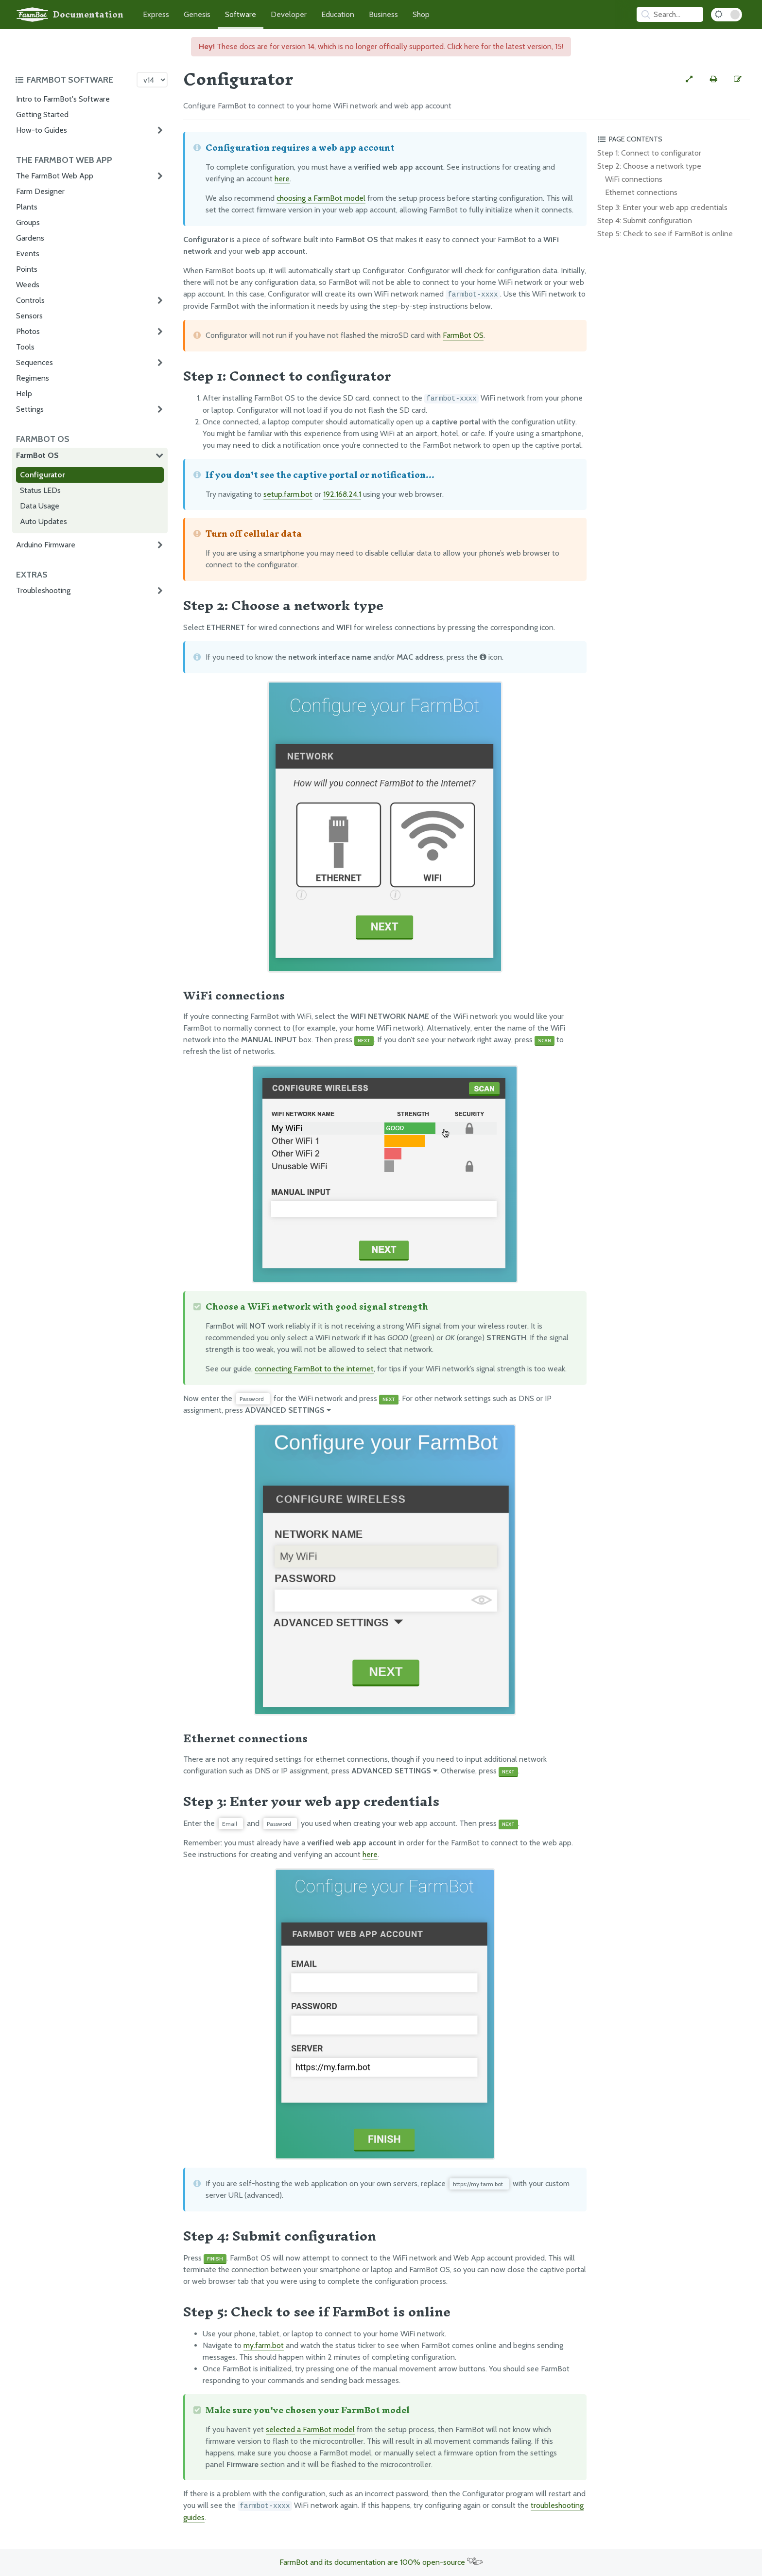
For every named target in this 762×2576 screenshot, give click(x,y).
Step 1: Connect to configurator (649, 153)
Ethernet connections (641, 192)
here (282, 178)
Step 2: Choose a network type (649, 166)
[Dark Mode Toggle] (726, 14)
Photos (28, 331)
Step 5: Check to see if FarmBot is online (665, 233)
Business (383, 14)
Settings (30, 409)
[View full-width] (689, 79)
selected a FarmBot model (310, 2429)
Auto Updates (43, 521)
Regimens (32, 378)
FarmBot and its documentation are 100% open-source (381, 2562)
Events (27, 253)
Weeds (27, 284)
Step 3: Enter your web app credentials (662, 207)
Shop (421, 14)
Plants (26, 206)
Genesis (197, 14)
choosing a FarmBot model (321, 198)
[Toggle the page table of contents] (672, 139)
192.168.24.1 (342, 494)
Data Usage (39, 505)
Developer (289, 14)
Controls (30, 300)
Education (337, 14)
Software (240, 14)
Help (24, 393)
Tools (25, 346)
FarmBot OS (37, 455)
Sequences (34, 362)
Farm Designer (40, 191)
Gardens (30, 238)
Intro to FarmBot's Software (63, 99)
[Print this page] (713, 79)
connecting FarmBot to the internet (314, 1368)
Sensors (29, 315)
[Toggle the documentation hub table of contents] (73, 79)
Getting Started (42, 114)
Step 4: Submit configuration (644, 220)
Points (26, 269)
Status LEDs (40, 490)
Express (156, 14)
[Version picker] (152, 80)
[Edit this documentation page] (738, 79)
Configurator (42, 474)
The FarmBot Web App (54, 175)
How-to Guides (41, 130)
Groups (28, 222)
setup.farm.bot (287, 494)
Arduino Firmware (45, 544)
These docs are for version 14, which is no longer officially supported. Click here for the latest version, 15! (381, 46)
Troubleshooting (43, 590)
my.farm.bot (263, 2345)
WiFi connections (633, 179)
